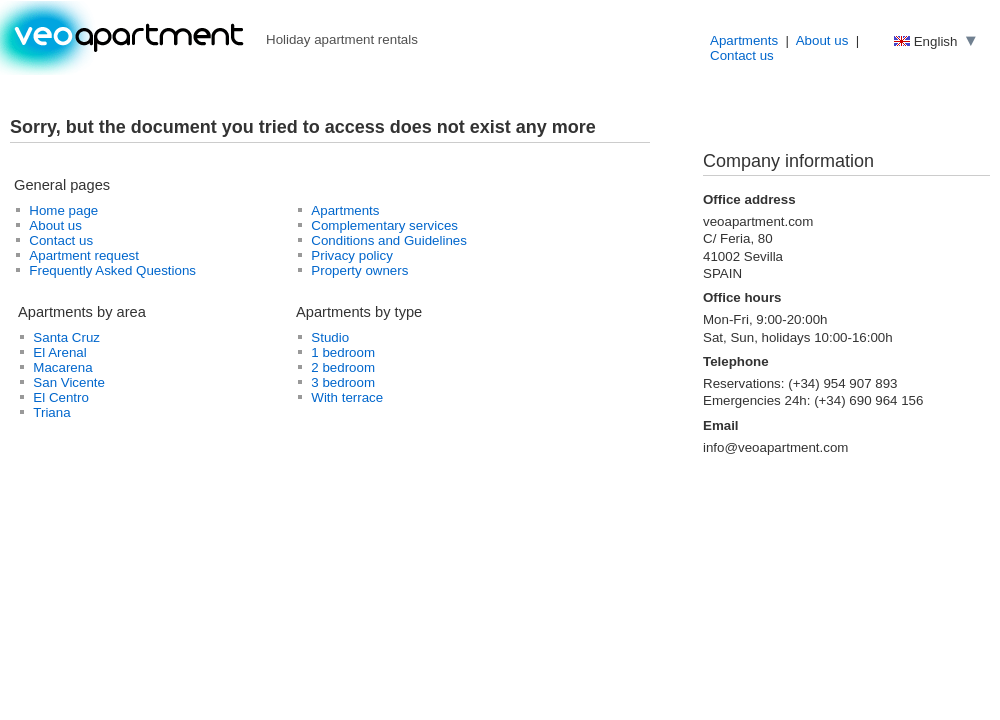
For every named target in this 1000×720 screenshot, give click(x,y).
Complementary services (384, 225)
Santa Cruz (66, 337)
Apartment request (84, 255)
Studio (330, 337)
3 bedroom (343, 382)
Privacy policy (351, 255)
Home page (63, 210)
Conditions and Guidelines (389, 240)
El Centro (61, 397)
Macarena (62, 367)
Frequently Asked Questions (112, 270)
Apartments (744, 40)
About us (822, 40)
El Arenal (59, 352)
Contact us (742, 55)
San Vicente (69, 382)
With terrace (347, 397)
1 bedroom (343, 352)
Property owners (359, 270)
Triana (51, 412)
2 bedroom (343, 367)
